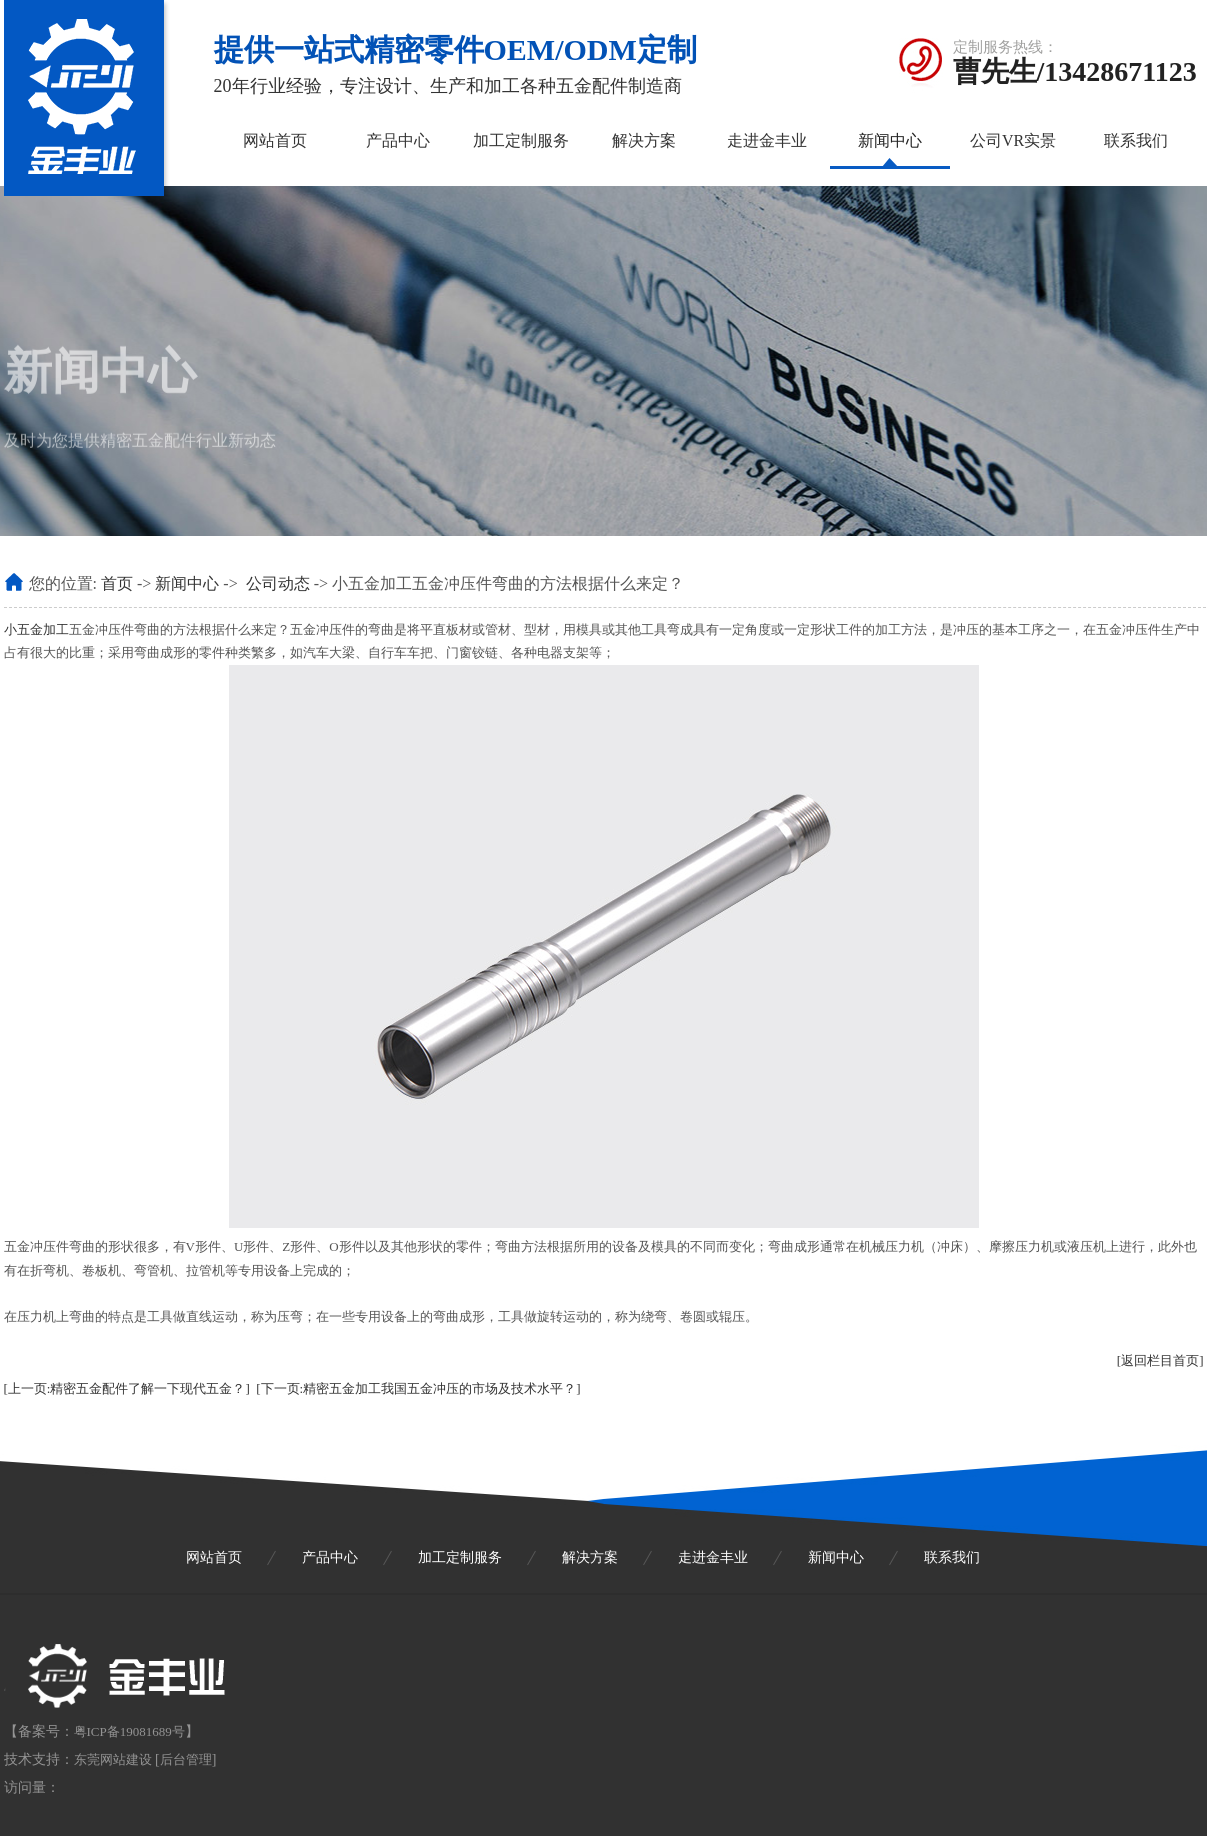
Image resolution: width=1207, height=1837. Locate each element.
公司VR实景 (1013, 140)
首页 (117, 583)
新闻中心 (890, 140)
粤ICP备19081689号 (129, 1731)
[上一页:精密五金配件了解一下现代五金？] (127, 1388)
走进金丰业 (767, 140)
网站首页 (275, 140)
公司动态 (278, 583)
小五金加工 (36, 629)
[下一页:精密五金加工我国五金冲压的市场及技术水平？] (418, 1388)
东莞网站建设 (113, 1759)
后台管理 (186, 1759)
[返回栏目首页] (1160, 1360)
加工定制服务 (521, 140)
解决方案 (644, 140)
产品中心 (398, 140)
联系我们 (1136, 140)
